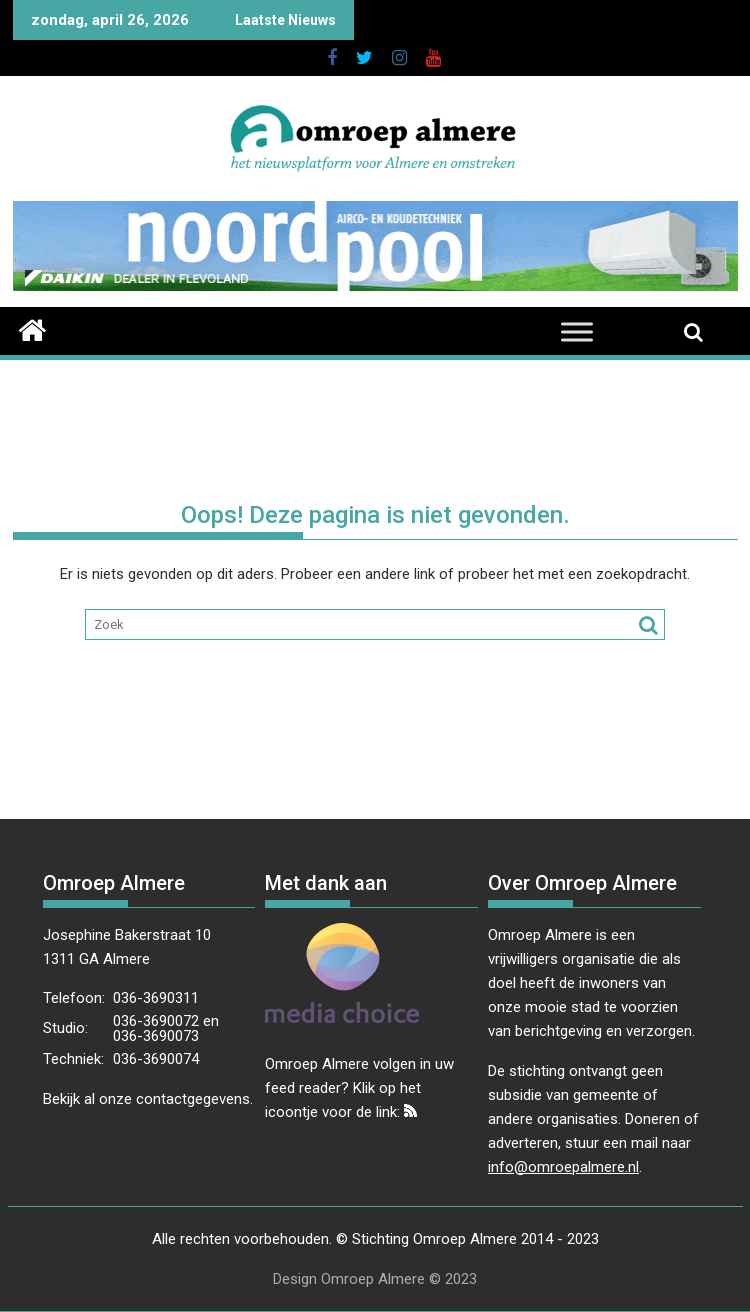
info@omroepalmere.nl (563, 1167)
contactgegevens (193, 1099)
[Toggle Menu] (577, 331)
